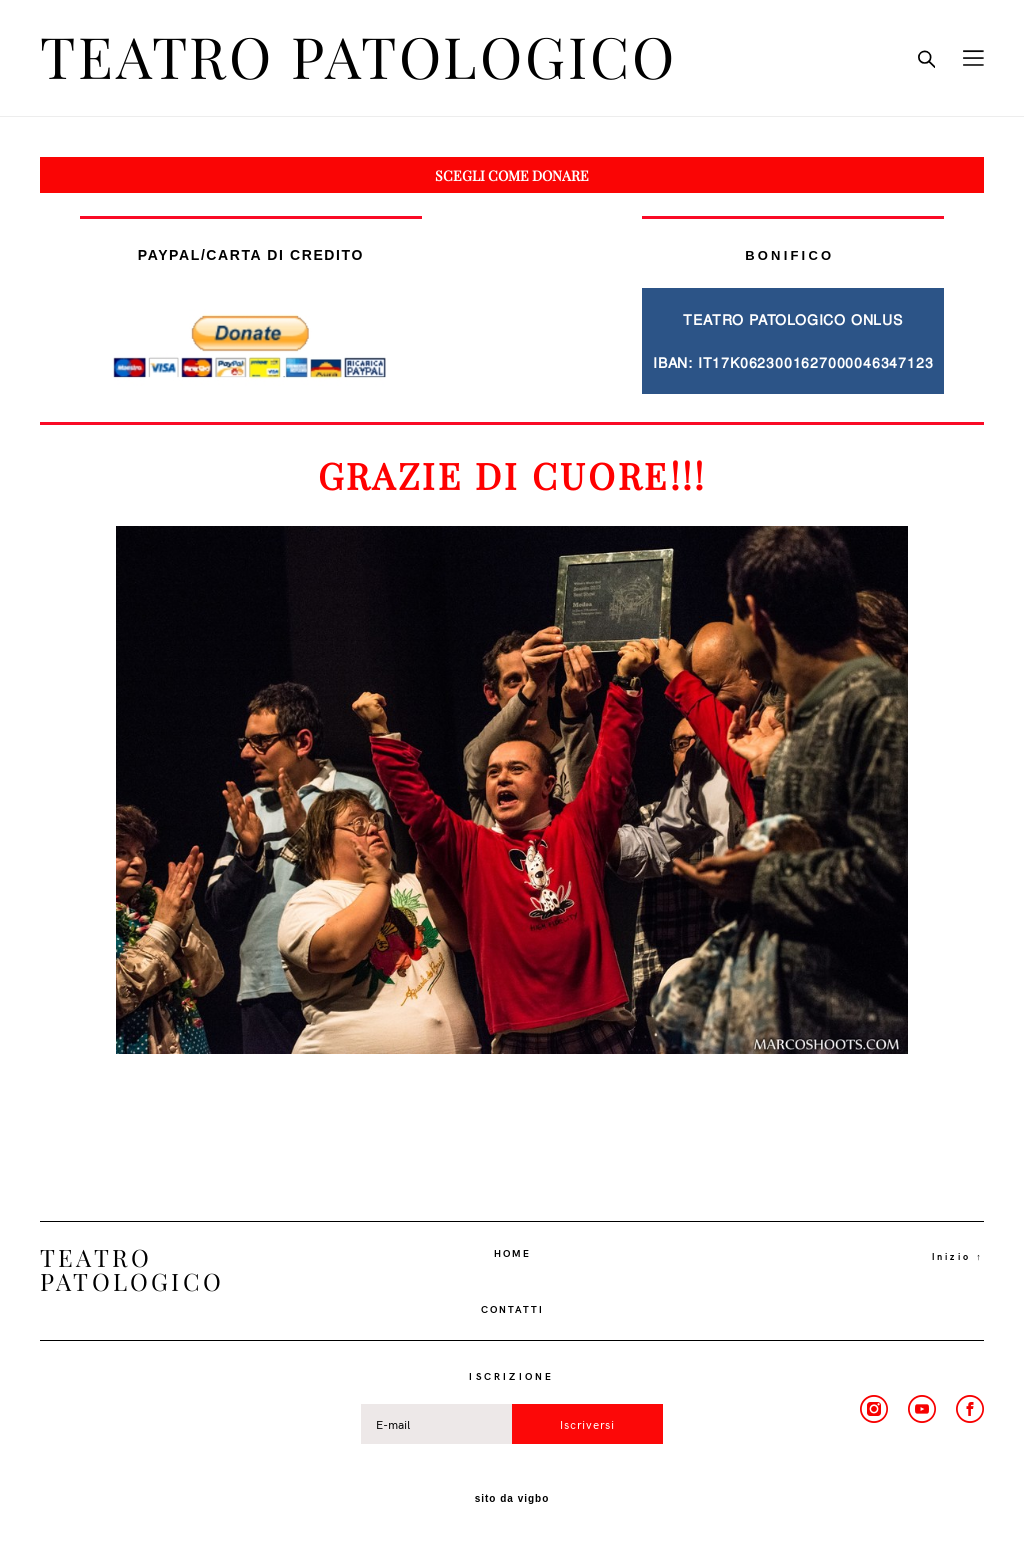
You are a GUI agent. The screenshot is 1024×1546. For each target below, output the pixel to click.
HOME (512, 1253)
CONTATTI (512, 1309)
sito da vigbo (512, 1499)
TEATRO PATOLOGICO (358, 58)
